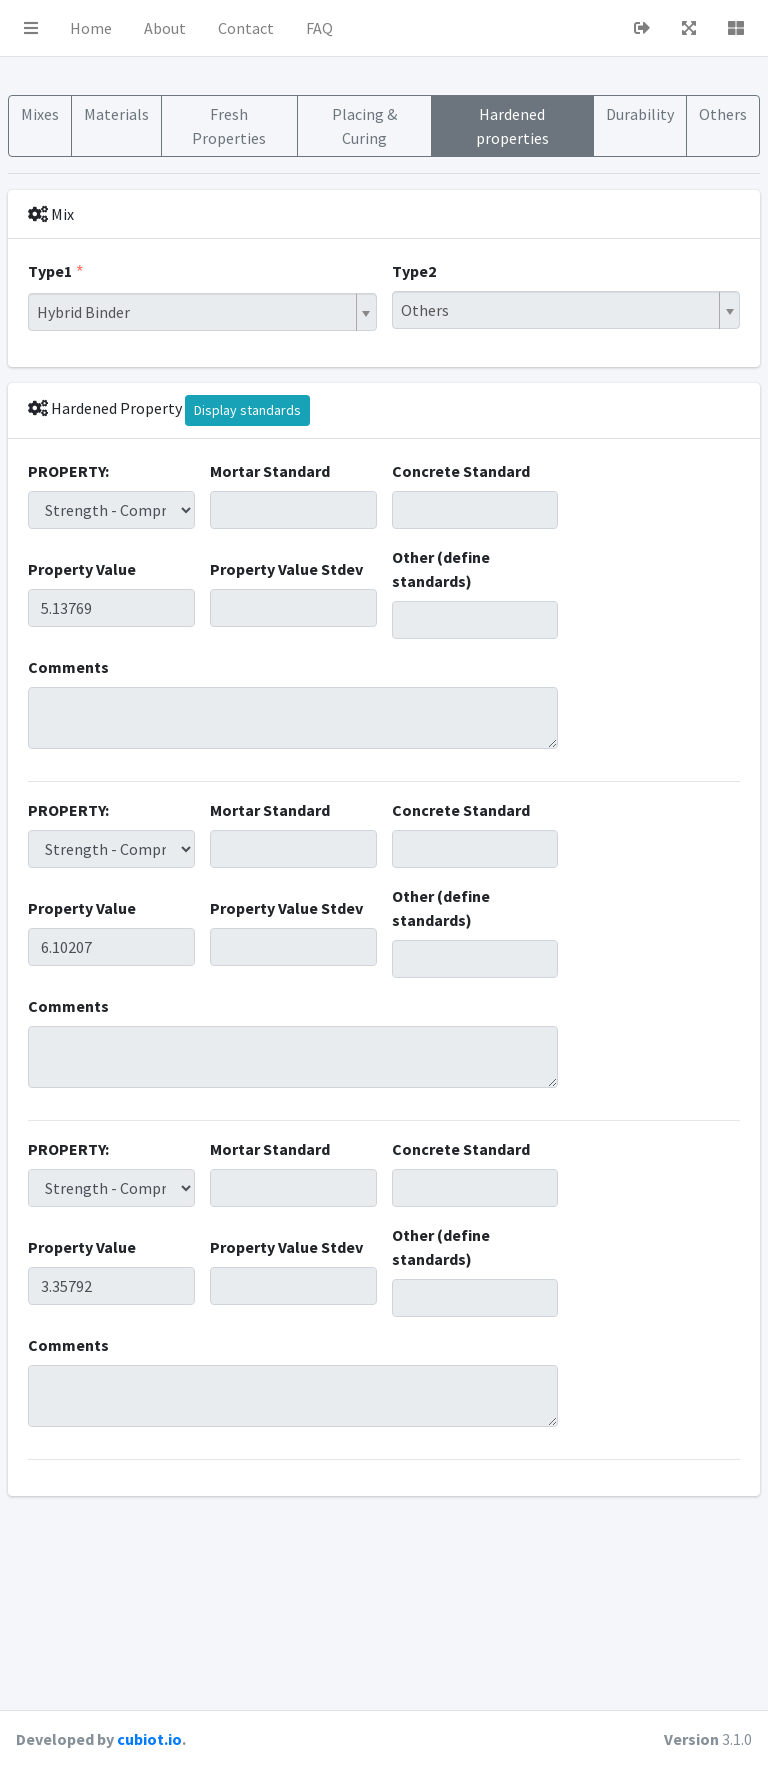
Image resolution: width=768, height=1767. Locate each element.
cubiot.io (149, 1739)
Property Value (82, 569)
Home (91, 28)
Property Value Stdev (286, 569)
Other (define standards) (441, 569)
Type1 (50, 271)
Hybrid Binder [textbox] (83, 312)
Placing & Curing (364, 126)
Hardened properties (512, 126)
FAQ (319, 28)
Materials (116, 114)
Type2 (414, 271)
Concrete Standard (461, 471)
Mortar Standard (270, 471)
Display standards (247, 410)
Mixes (40, 114)
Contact (246, 28)
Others (723, 114)
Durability (640, 114)
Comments (68, 667)
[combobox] (202, 312)
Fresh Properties (229, 126)
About (165, 28)
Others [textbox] (425, 310)
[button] (31, 28)
